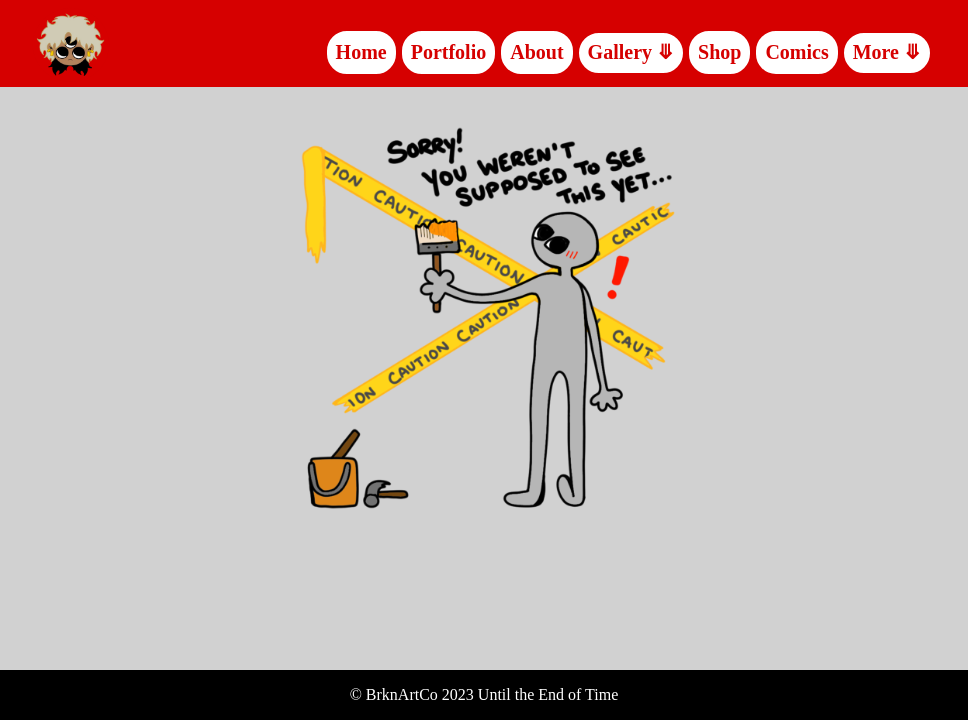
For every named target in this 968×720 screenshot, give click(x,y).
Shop (719, 52)
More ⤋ (887, 52)
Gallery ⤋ (631, 52)
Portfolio (449, 52)
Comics (796, 52)
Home (361, 52)
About (536, 52)
